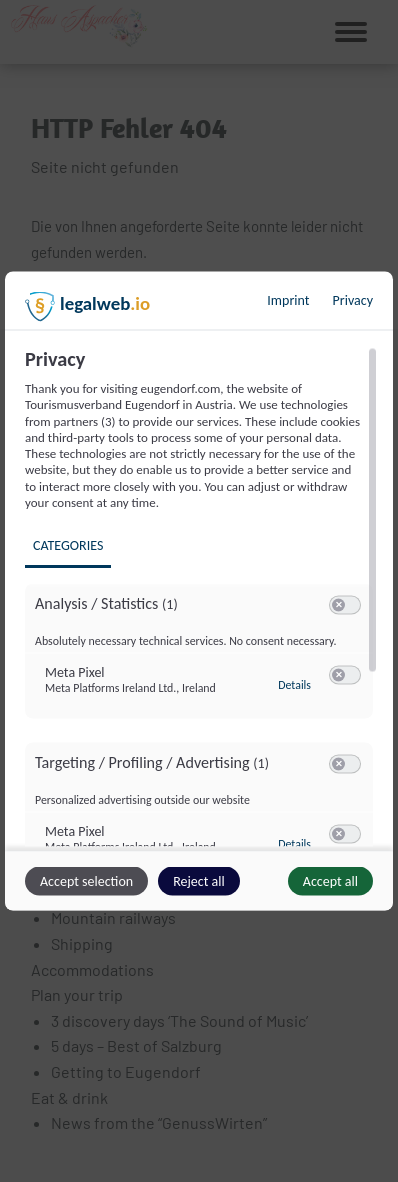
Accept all (330, 881)
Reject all (199, 881)
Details (294, 684)
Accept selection (86, 881)
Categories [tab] (68, 545)
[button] (338, 605)
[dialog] (199, 591)
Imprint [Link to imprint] (288, 300)
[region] (201, 597)
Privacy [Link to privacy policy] (353, 300)
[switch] (345, 606)
